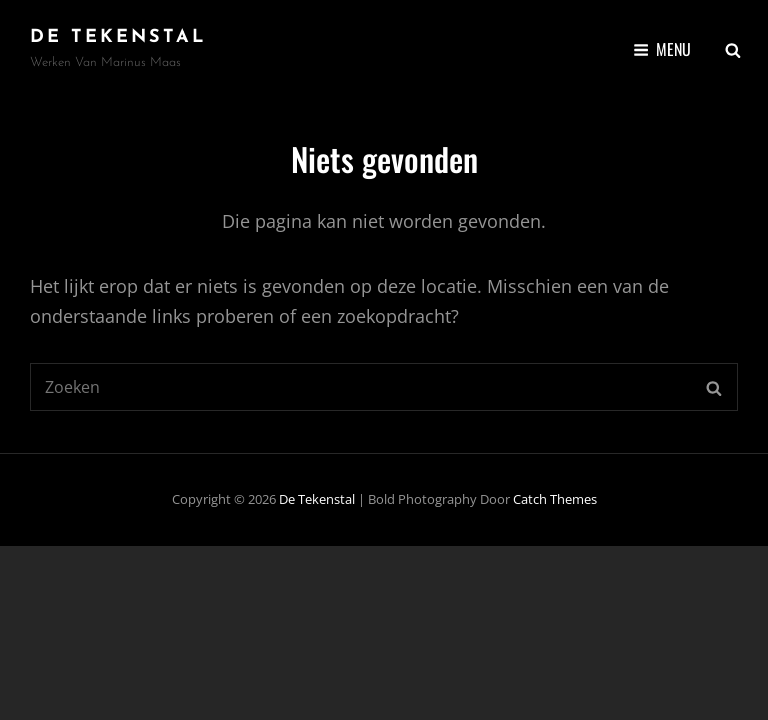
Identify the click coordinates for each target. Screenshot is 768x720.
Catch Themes (555, 499)
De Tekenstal (118, 37)
